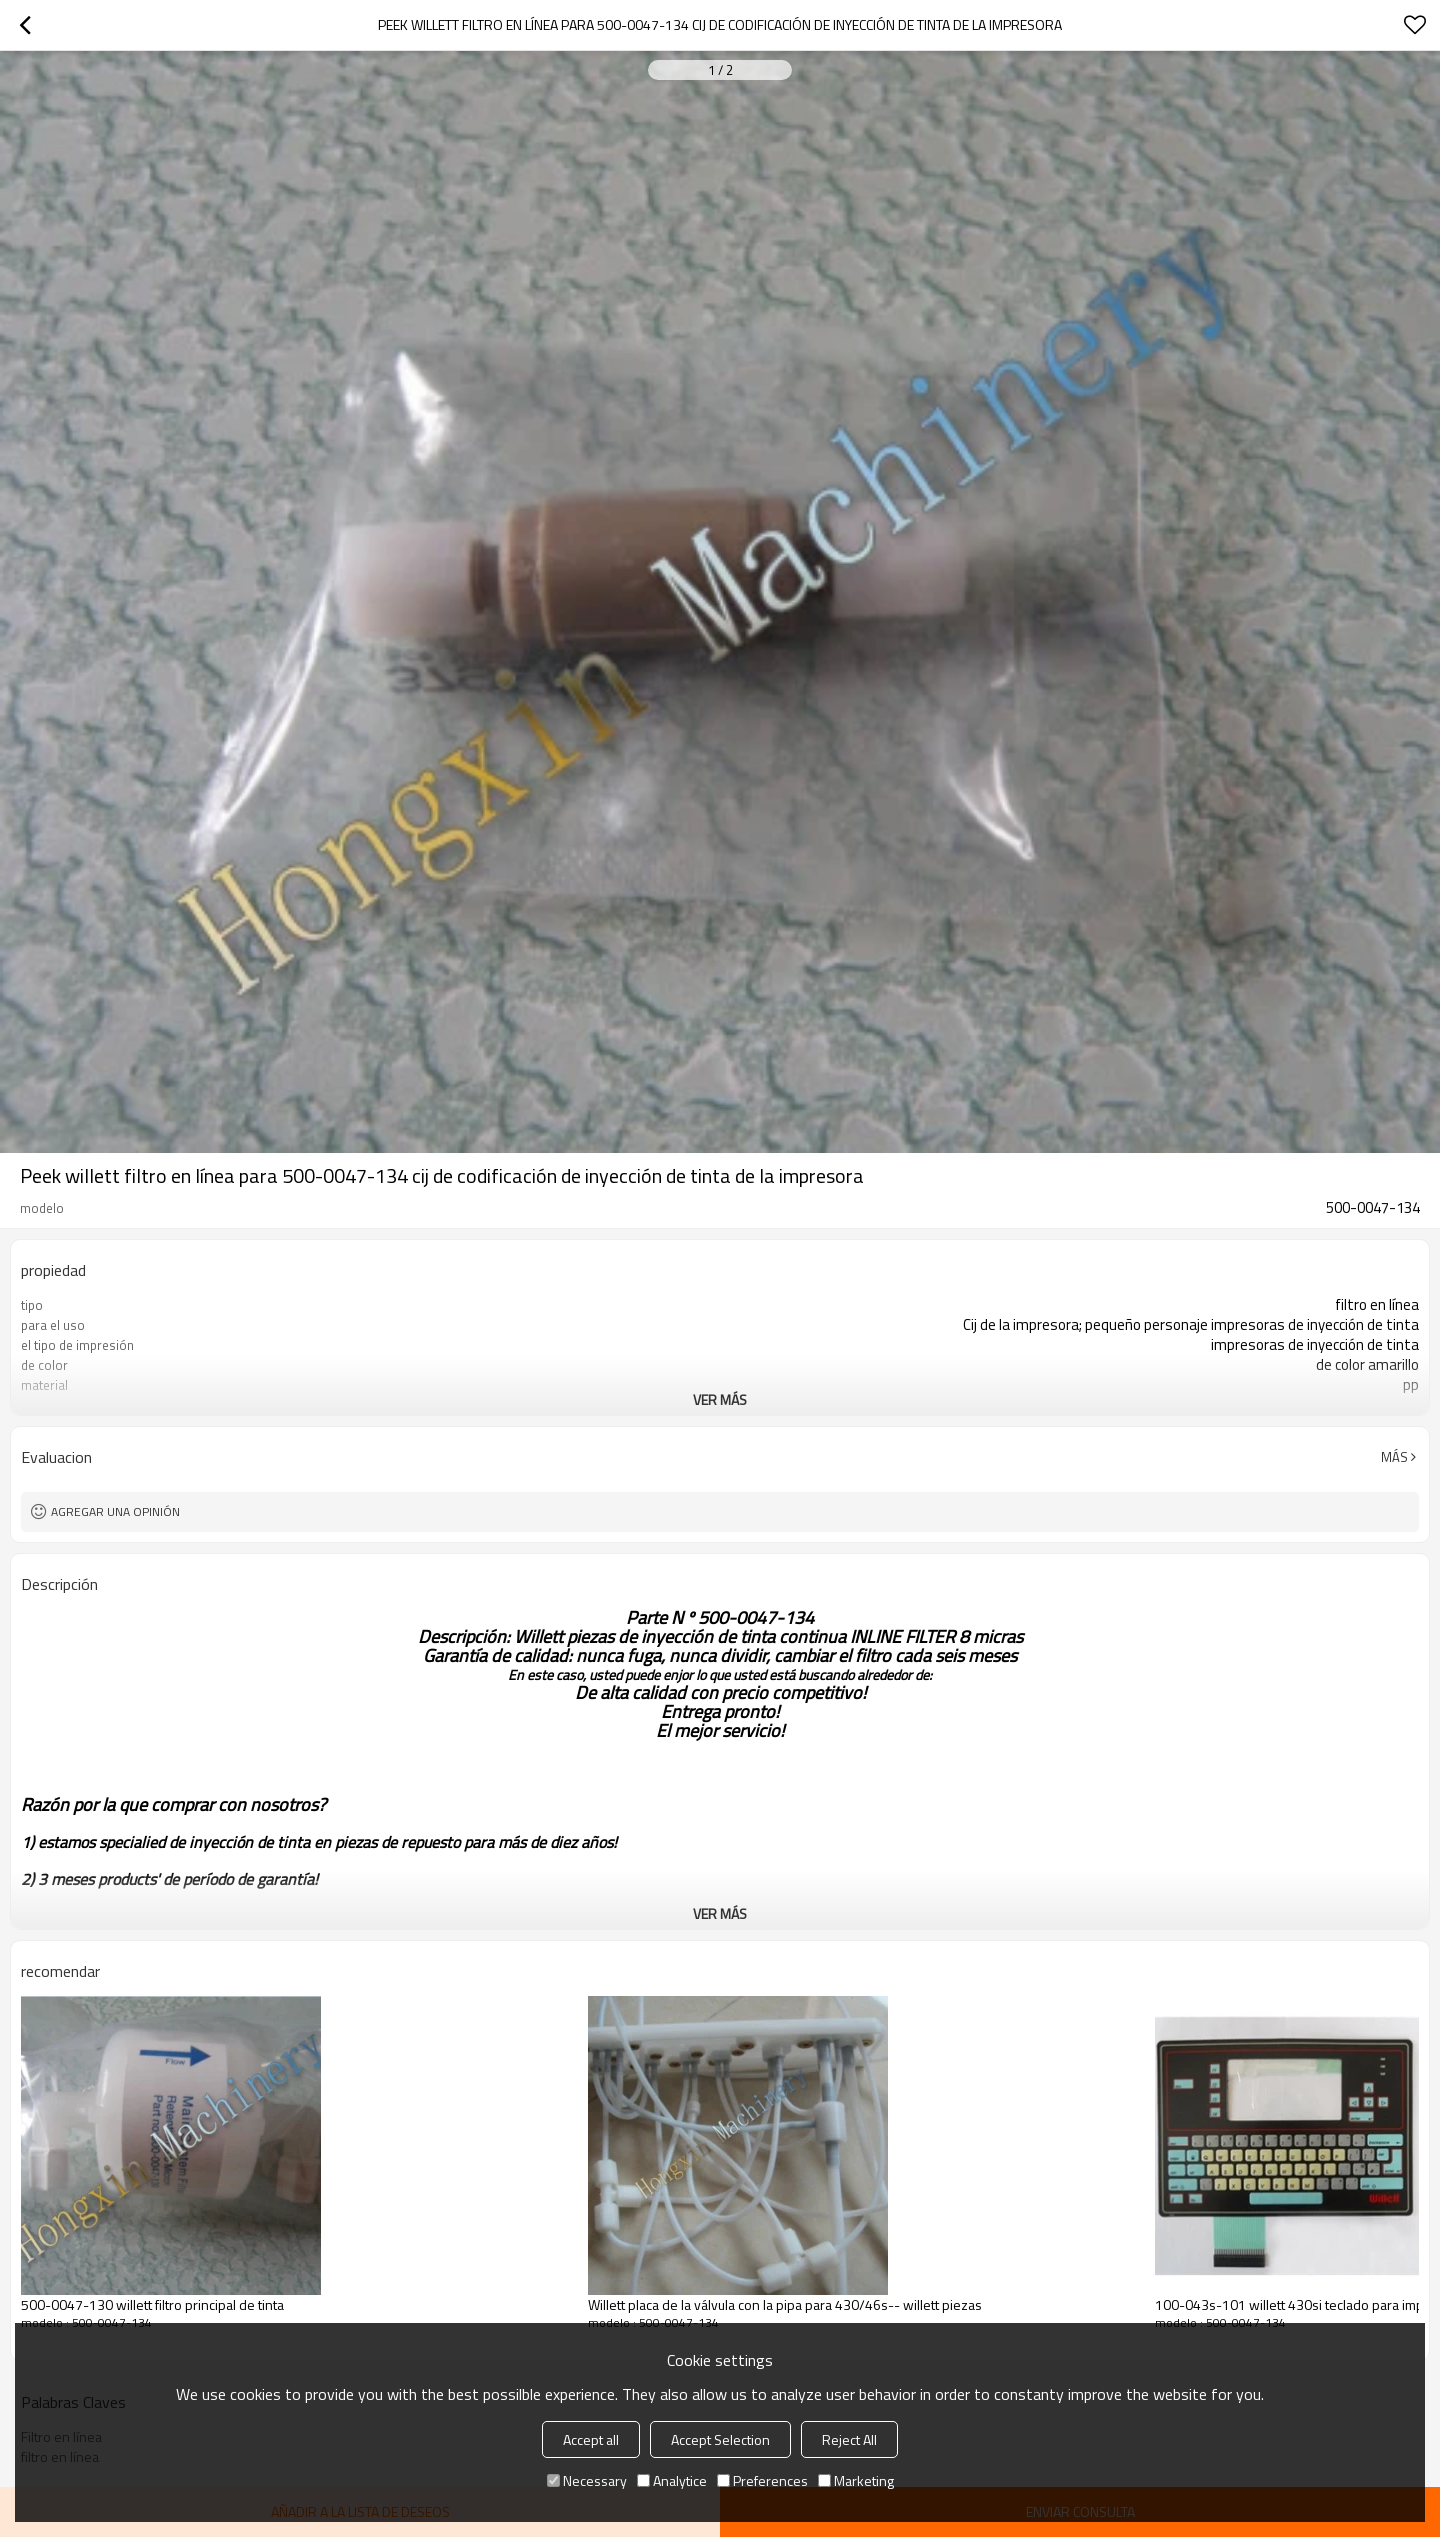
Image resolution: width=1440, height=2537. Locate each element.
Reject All (849, 2439)
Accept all (591, 2439)
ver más (720, 1399)
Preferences (762, 2480)
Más (1394, 1457)
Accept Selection (720, 2439)
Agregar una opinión (115, 1511)
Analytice (672, 2480)
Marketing (856, 2480)
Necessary (587, 2480)
